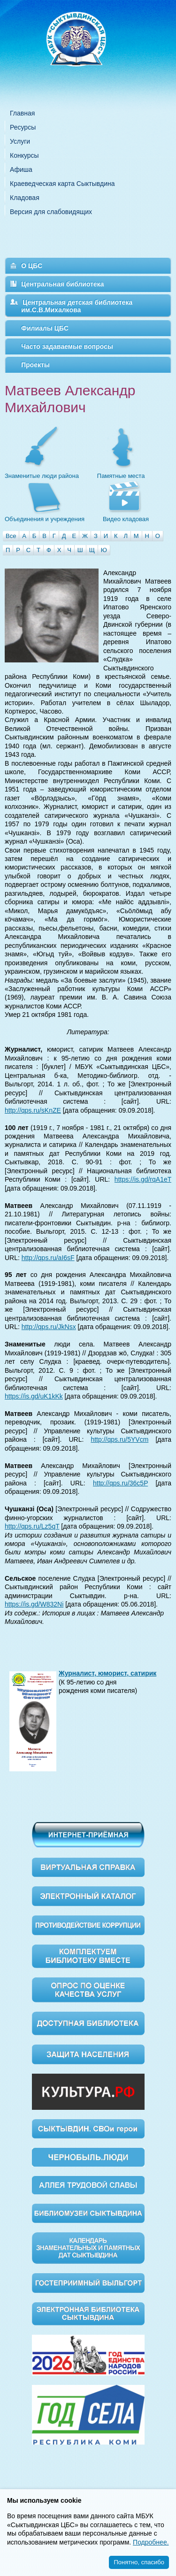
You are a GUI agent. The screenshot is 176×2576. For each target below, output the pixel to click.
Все (11, 535)
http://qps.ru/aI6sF (48, 1257)
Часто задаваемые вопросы (67, 346)
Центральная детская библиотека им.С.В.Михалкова (76, 306)
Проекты (35, 365)
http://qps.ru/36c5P (120, 1483)
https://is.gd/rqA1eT (143, 1179)
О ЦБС (31, 265)
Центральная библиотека (62, 284)
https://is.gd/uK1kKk (34, 1396)
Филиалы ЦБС (45, 328)
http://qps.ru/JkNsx (49, 1326)
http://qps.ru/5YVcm (119, 1439)
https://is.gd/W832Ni (34, 1604)
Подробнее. (151, 2542)
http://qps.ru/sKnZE (33, 1110)
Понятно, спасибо (139, 2562)
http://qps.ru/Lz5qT (32, 1526)
